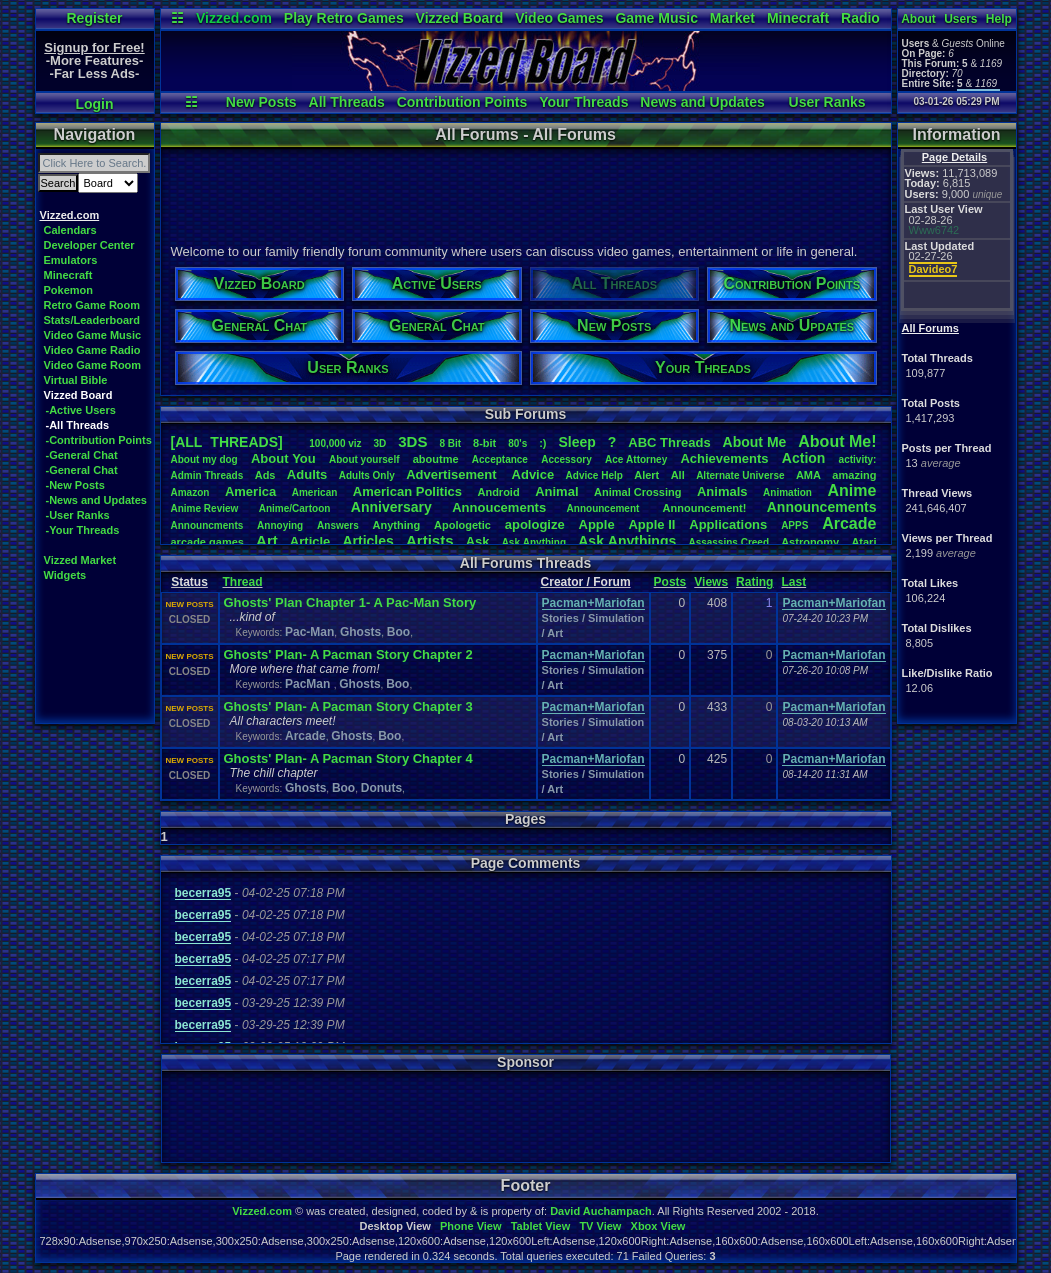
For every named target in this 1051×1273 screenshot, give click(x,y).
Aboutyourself (364, 459)
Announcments (207, 525)
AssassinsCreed (728, 542)
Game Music (656, 18)
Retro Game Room (92, 305)
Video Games (559, 18)
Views (711, 582)
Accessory (566, 459)
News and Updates (702, 102)
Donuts (381, 788)
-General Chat (82, 455)
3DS (412, 441)
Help (999, 19)
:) (542, 443)
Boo (398, 632)
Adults (307, 474)
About (918, 19)
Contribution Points (462, 102)
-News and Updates (96, 500)
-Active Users (81, 410)
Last (793, 582)
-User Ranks (78, 515)
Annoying (280, 525)
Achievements (724, 458)
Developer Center (89, 245)
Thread (243, 582)
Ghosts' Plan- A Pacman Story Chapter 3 (348, 706)
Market (732, 18)
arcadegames (207, 542)
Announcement (605, 508)
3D (380, 443)
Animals (722, 491)
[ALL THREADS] (227, 442)
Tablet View (541, 1226)
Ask (478, 541)
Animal (556, 491)
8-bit (484, 443)
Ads (265, 475)
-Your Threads (83, 530)
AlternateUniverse (740, 475)
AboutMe (755, 442)
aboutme (436, 459)
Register (94, 18)
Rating (754, 582)
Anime (851, 490)
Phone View (471, 1226)
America (250, 491)
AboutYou (283, 458)
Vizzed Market (80, 560)
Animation (787, 492)
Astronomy (810, 542)
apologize (535, 524)
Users (960, 19)
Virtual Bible (76, 380)
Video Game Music (93, 335)
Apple (597, 524)
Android (498, 492)
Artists (430, 540)
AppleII (651, 524)
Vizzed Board (460, 18)
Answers (338, 525)
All (678, 475)
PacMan (309, 684)
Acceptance (500, 459)
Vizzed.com (234, 18)
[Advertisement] (525, 193)
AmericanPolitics (407, 491)
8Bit (450, 443)
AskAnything (534, 542)
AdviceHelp (594, 475)
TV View (600, 1226)
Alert (646, 475)
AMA (808, 475)
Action (804, 458)
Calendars (70, 230)
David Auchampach (601, 1211)
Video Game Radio (92, 350)
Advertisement (453, 474)
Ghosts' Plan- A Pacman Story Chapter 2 (348, 654)
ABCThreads (669, 442)
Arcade (849, 523)
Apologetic (462, 525)
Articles (367, 541)
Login (94, 104)
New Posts (261, 102)
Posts (670, 582)
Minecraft (798, 18)
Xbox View (658, 1226)
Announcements (822, 507)
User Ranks (827, 102)
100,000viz (335, 443)
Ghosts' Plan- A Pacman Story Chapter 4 (348, 758)
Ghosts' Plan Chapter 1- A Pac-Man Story (350, 602)
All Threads (347, 102)
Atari (863, 542)
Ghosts (360, 632)
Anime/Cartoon (295, 508)
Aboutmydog (204, 459)
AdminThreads (207, 475)
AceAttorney (636, 459)
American (315, 492)
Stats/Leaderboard (92, 320)
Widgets (65, 575)
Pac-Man (309, 632)
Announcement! (705, 508)
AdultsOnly (367, 475)
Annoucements (499, 507)
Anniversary (391, 507)
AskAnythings (627, 541)
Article (310, 541)
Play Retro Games (344, 18)
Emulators (71, 260)
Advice (533, 474)
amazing (854, 475)
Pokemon (69, 290)
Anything (397, 525)
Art (267, 540)
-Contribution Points (99, 440)
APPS (794, 525)
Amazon (190, 492)
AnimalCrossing (637, 492)
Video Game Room (93, 365)
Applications (728, 524)
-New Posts (75, 485)
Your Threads (583, 102)
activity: (858, 459)
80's (517, 443)
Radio (860, 18)
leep (576, 442)
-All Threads (78, 425)
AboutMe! (837, 441)
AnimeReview (205, 508)
